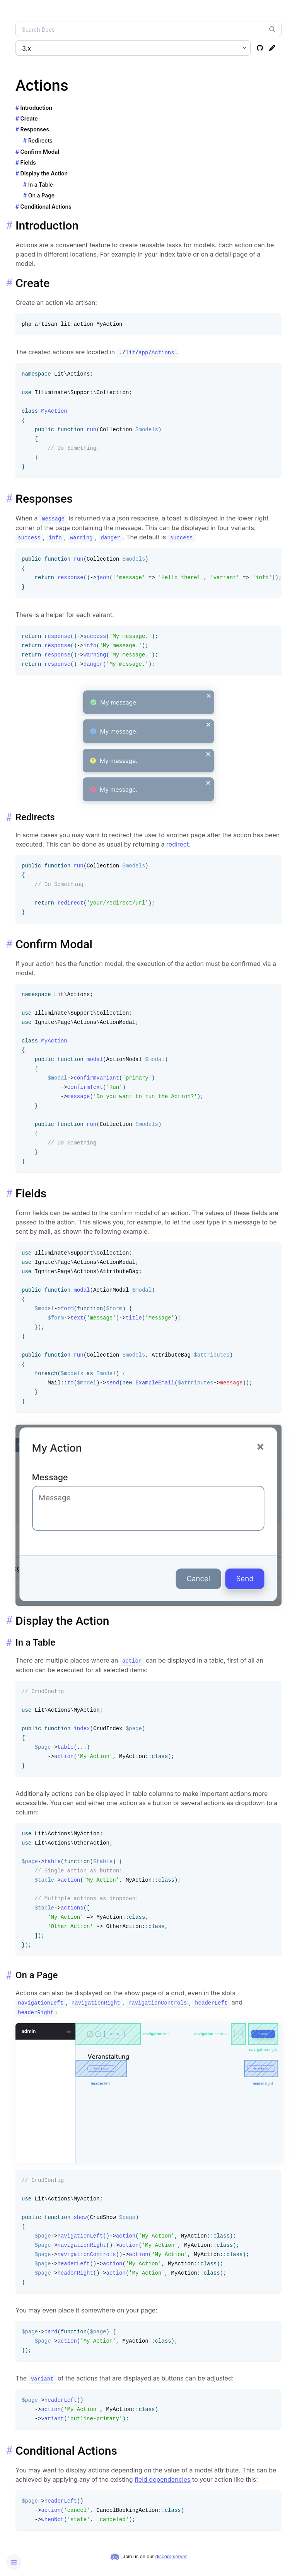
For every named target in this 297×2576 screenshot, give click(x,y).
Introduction (36, 107)
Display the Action (44, 173)
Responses (34, 129)
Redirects (40, 140)
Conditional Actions (46, 206)
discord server (171, 2556)
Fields (28, 162)
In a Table (40, 184)
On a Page (41, 195)
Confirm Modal (39, 151)
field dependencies (162, 2479)
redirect (177, 844)
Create (29, 118)
